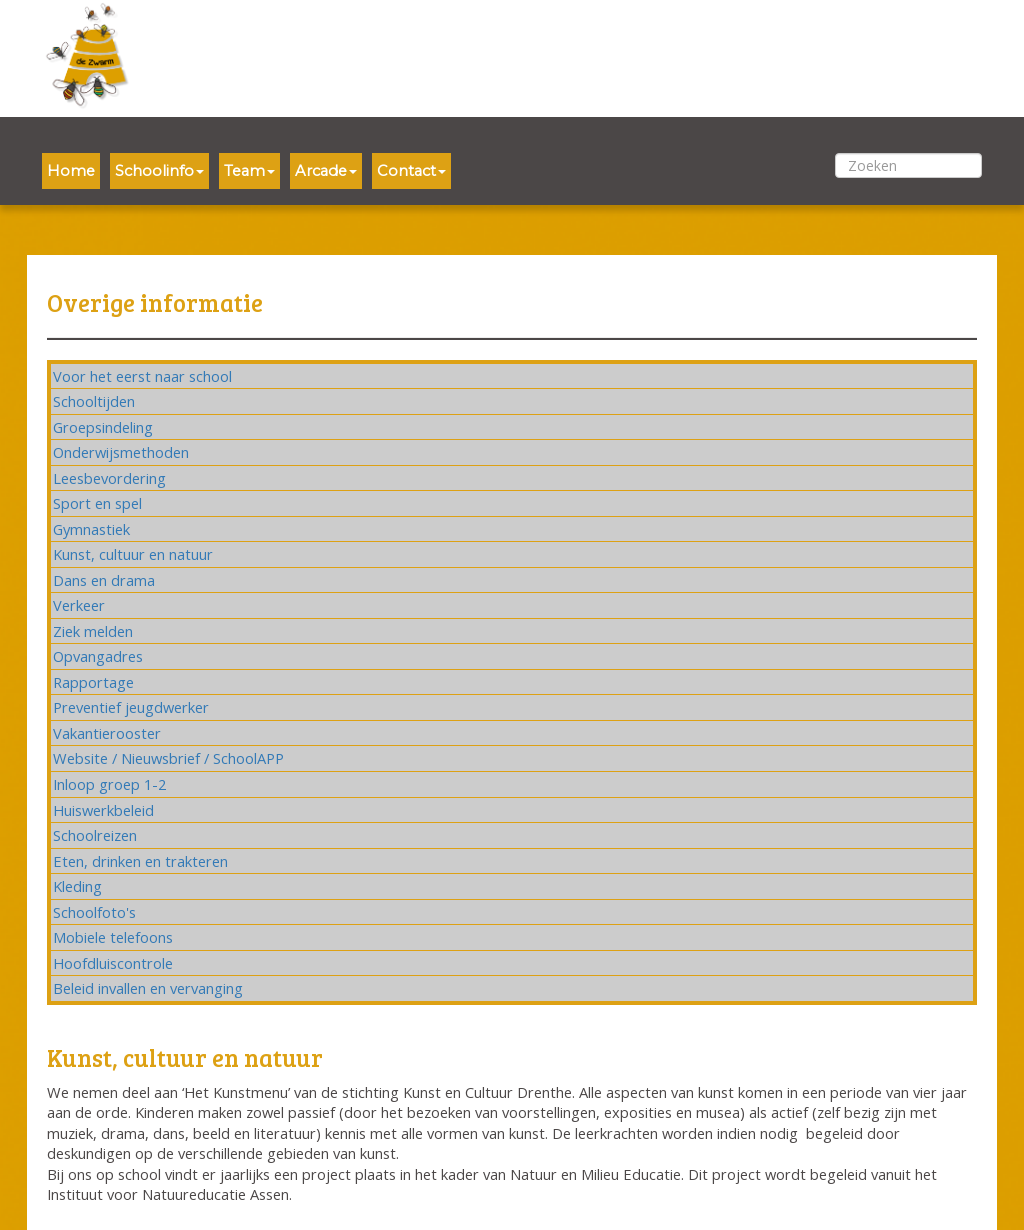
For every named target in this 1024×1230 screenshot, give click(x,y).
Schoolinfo (159, 171)
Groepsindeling (103, 427)
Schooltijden (94, 401)
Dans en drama (104, 580)
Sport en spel (97, 503)
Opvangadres (98, 656)
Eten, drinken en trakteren (140, 861)
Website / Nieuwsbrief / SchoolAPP (168, 758)
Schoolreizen (95, 835)
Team (249, 171)
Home (71, 171)
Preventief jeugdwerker (131, 707)
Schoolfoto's (94, 912)
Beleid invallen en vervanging (148, 988)
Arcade (326, 171)
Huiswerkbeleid (103, 810)
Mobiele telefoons (113, 937)
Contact (411, 171)
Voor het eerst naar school (142, 376)
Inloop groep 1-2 (109, 784)
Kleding (77, 886)
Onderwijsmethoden (121, 452)
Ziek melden (93, 631)
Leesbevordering (109, 478)
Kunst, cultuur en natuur (133, 554)
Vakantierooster (107, 733)
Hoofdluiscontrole (113, 963)
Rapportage (93, 682)
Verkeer (79, 605)
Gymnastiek (91, 529)
